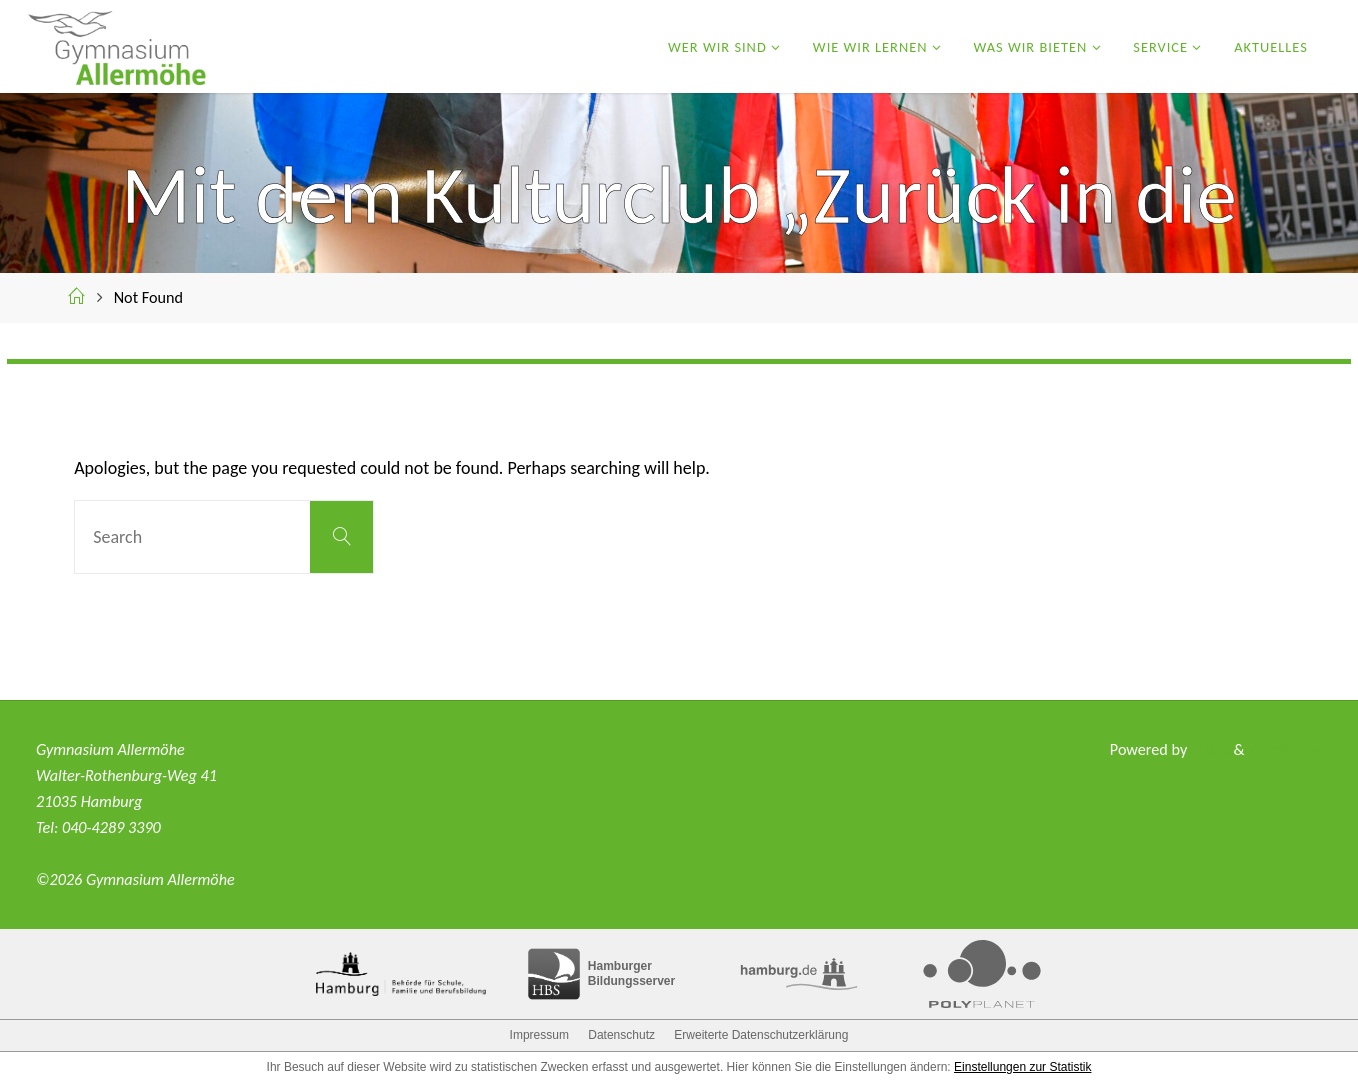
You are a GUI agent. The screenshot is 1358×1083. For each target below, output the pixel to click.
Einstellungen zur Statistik (1022, 1067)
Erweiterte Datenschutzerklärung (761, 1035)
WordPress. (1284, 749)
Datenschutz (621, 1035)
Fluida (1207, 749)
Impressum (539, 1035)
